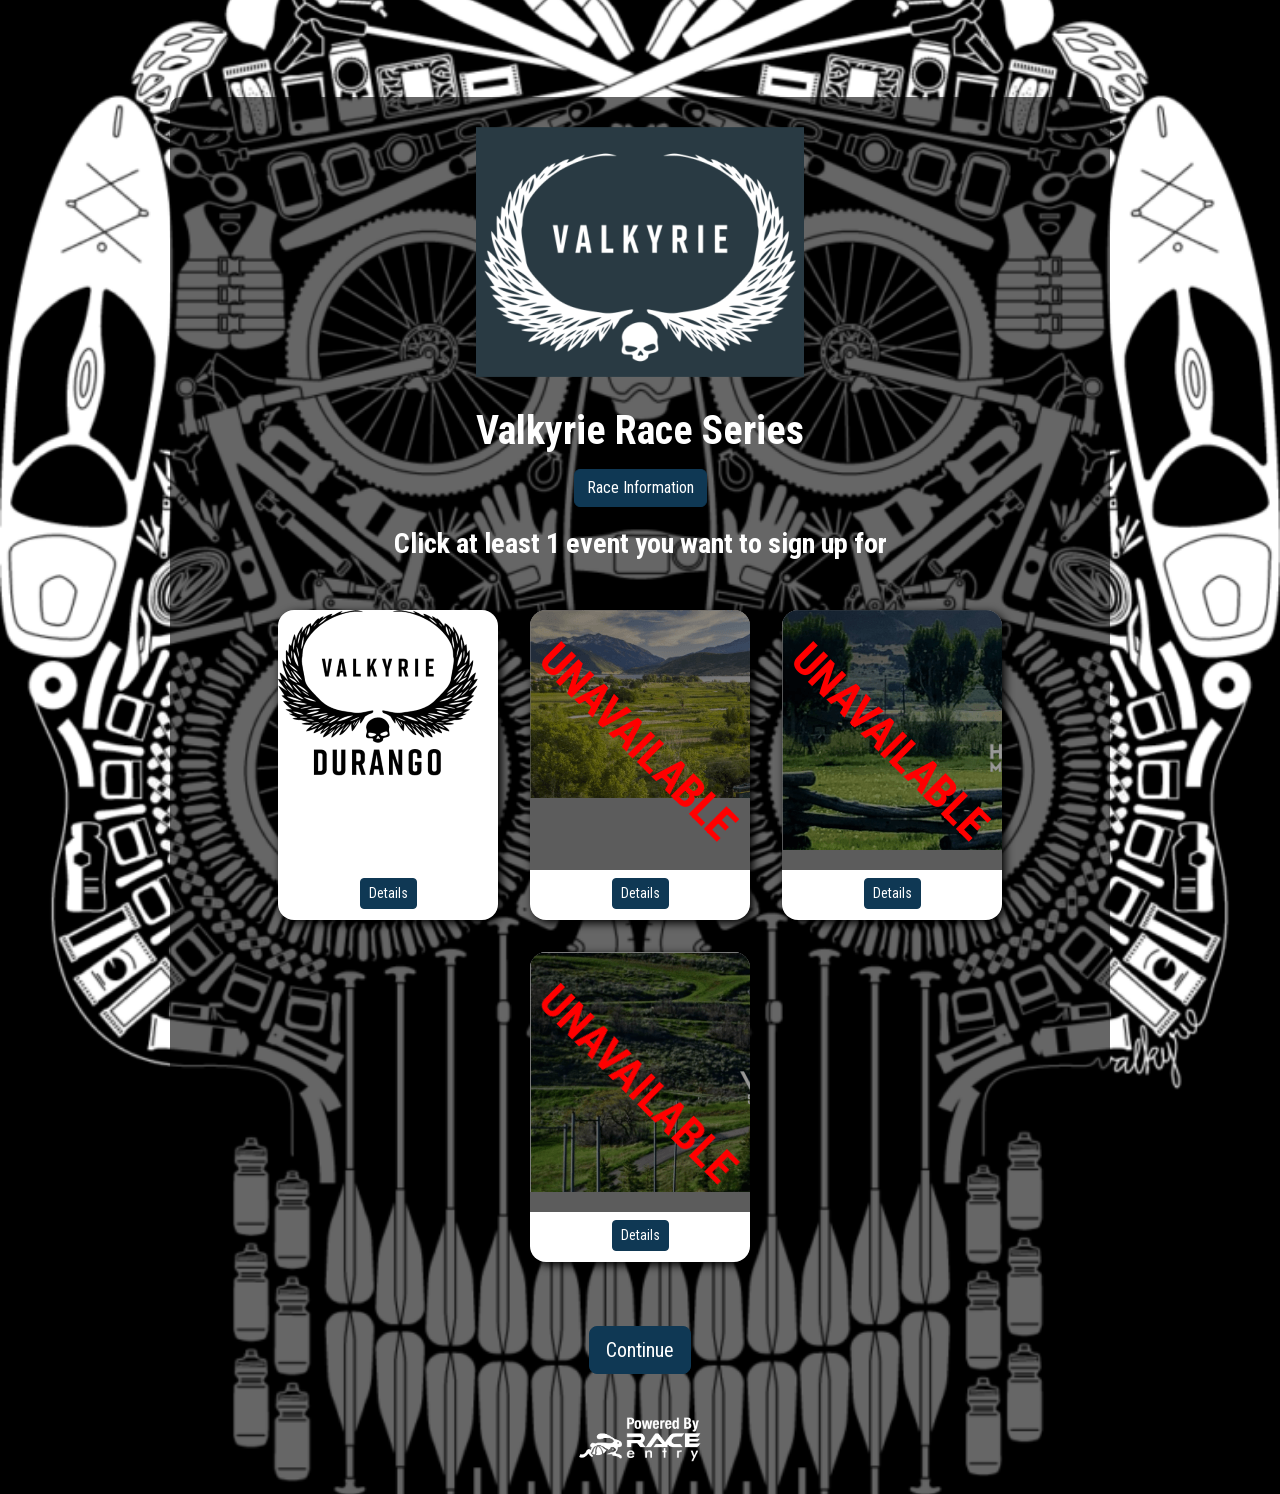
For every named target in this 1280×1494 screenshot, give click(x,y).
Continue (640, 1350)
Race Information (640, 487)
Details (388, 893)
